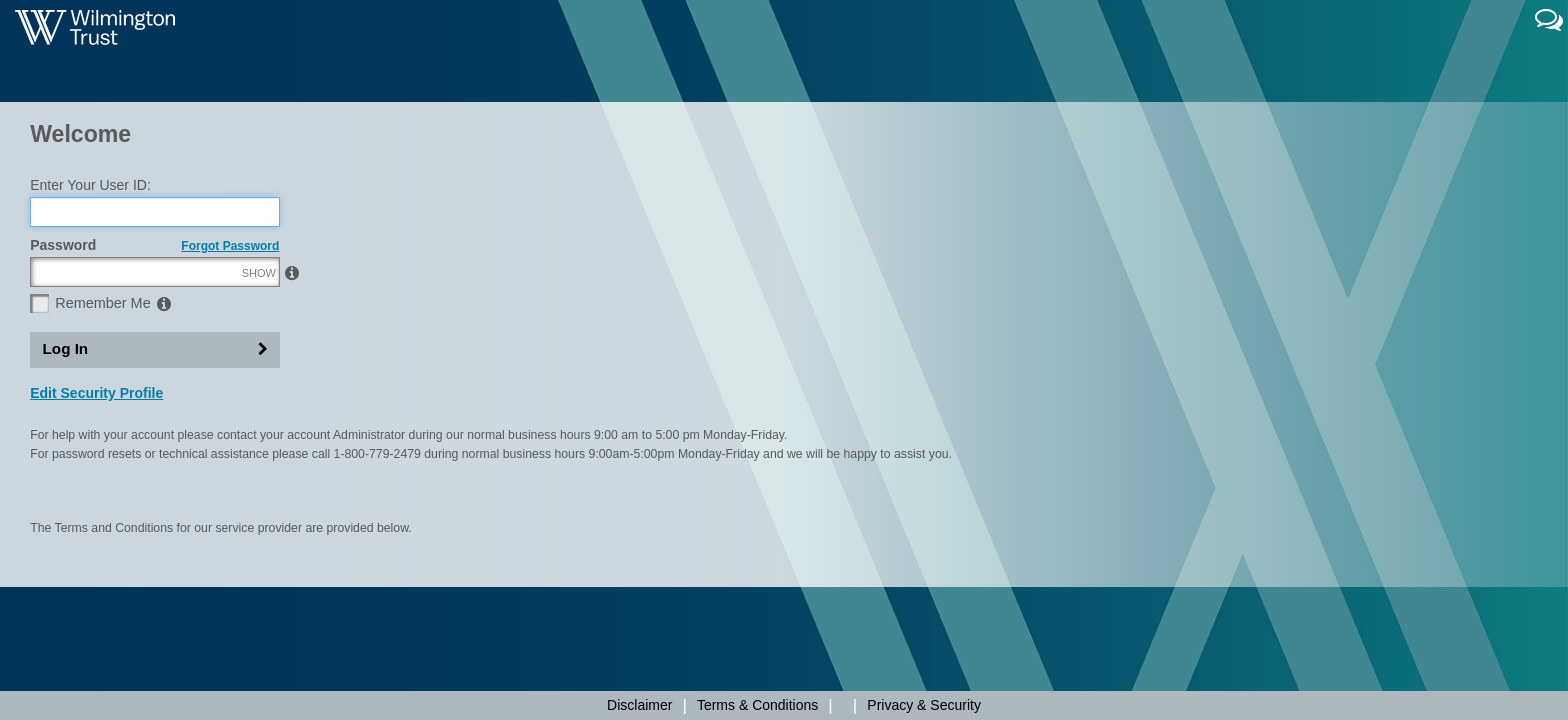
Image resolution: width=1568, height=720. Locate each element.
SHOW (259, 367)
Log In (66, 442)
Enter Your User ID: (90, 279)
